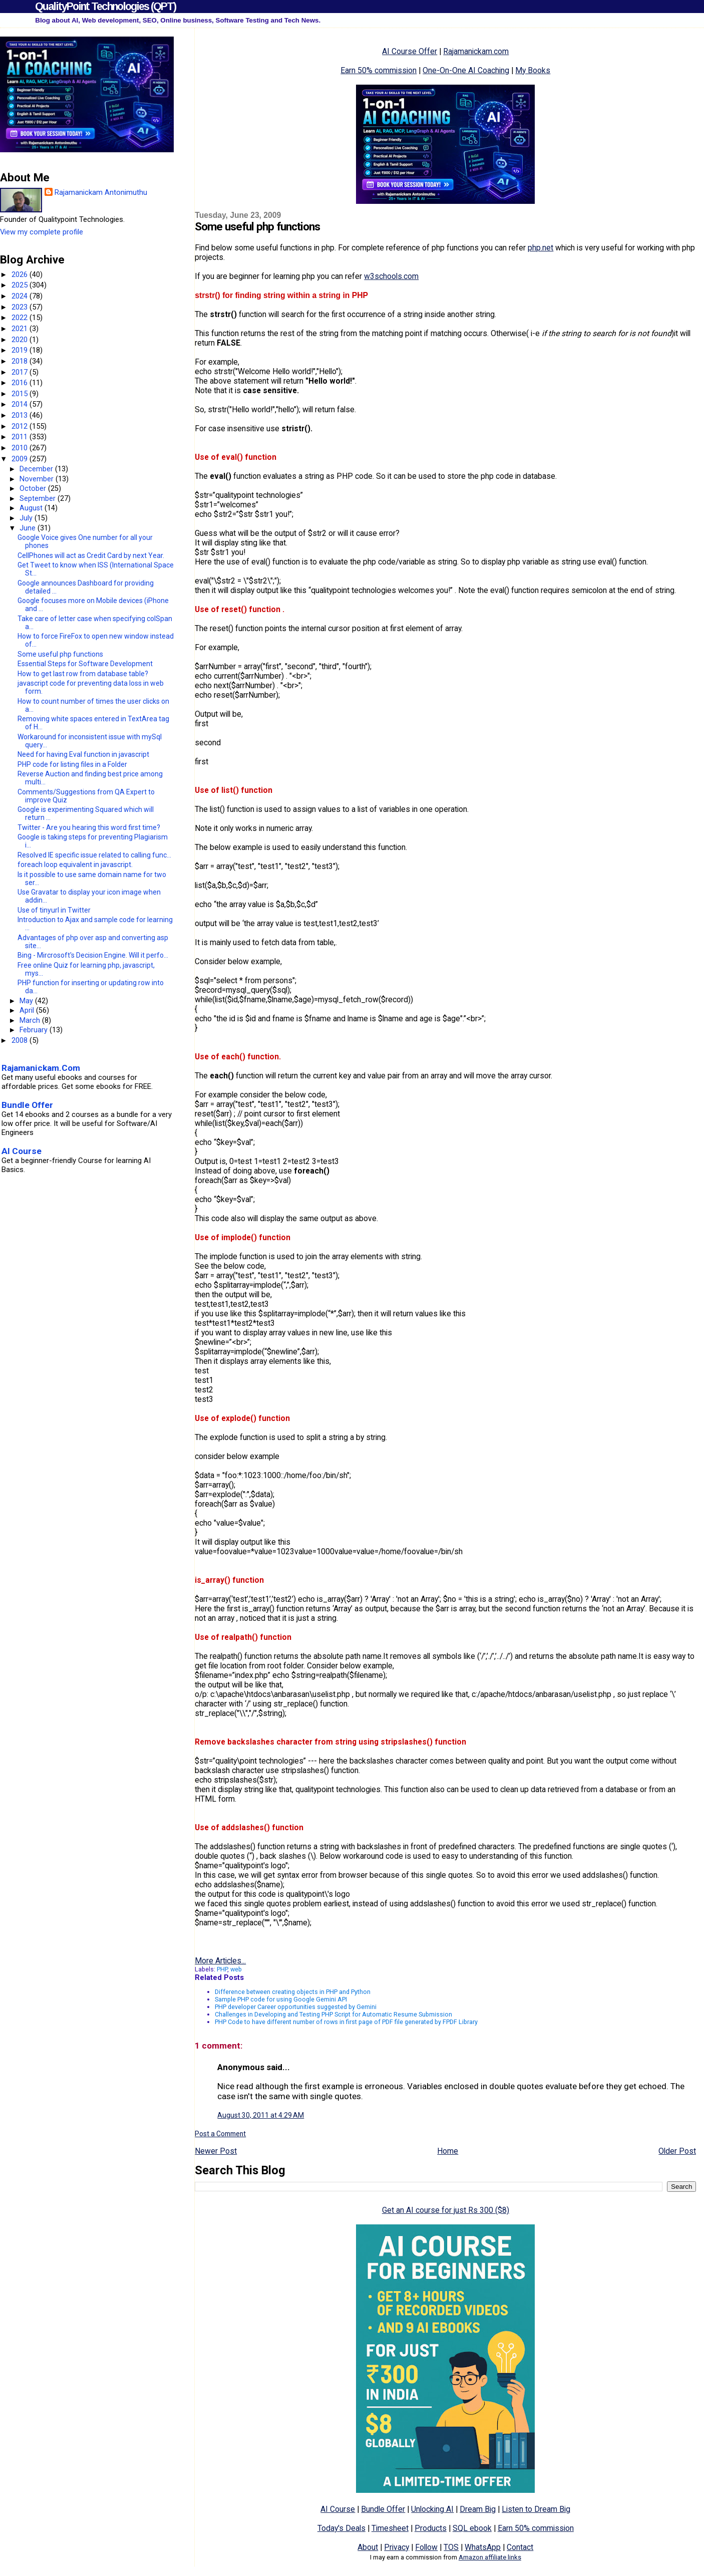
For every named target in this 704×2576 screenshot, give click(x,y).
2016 (21, 382)
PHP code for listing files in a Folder (72, 764)
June (29, 528)
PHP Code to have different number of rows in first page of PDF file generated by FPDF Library (346, 2022)
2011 (21, 436)
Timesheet (390, 2528)
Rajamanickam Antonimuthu (101, 192)
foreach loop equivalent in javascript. (75, 865)
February (35, 1030)
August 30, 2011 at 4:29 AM (260, 2115)
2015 (21, 393)
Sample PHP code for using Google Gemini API (281, 1999)
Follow (426, 2547)
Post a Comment (220, 2134)
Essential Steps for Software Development (85, 664)
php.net (540, 247)
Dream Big (478, 2509)
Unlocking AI (432, 2509)
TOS (451, 2547)
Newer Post (216, 2151)
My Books (532, 70)
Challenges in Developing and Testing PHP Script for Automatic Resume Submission (333, 2014)
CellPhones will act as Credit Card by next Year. (91, 555)
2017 (21, 372)
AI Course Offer (409, 51)
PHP (222, 1969)
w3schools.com (391, 276)
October (34, 488)
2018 (21, 361)
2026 (21, 274)
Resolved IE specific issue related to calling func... (94, 855)
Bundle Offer (383, 2509)
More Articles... (220, 1960)
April (28, 1010)
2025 (21, 285)
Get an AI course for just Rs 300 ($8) (445, 2210)
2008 (21, 1040)
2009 (21, 458)
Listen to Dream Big (536, 2509)
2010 (21, 447)
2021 (21, 328)
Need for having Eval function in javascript (83, 754)
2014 (21, 404)
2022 (21, 317)
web (236, 1969)
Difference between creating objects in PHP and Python (293, 1991)
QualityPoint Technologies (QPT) (105, 6)
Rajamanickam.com (476, 51)
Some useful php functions (60, 654)
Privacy (396, 2547)
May (27, 1001)
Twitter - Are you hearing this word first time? (89, 827)
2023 (21, 307)
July (27, 518)
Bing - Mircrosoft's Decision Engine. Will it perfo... (93, 955)
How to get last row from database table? (83, 674)
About (368, 2547)
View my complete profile (41, 231)
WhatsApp (483, 2547)
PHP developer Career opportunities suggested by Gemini (296, 2007)
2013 (21, 415)
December (37, 469)
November (38, 479)
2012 (21, 426)
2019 (21, 350)
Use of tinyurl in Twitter (54, 910)
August (32, 508)
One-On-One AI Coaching (466, 70)
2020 (21, 339)
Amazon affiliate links (490, 2557)
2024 (21, 296)
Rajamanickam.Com (41, 1068)
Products (431, 2528)
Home (447, 2151)
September (39, 498)
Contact (520, 2547)
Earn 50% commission (378, 70)
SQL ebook (472, 2528)
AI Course (337, 2509)
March (31, 1020)
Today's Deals (341, 2528)
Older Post (677, 2151)
